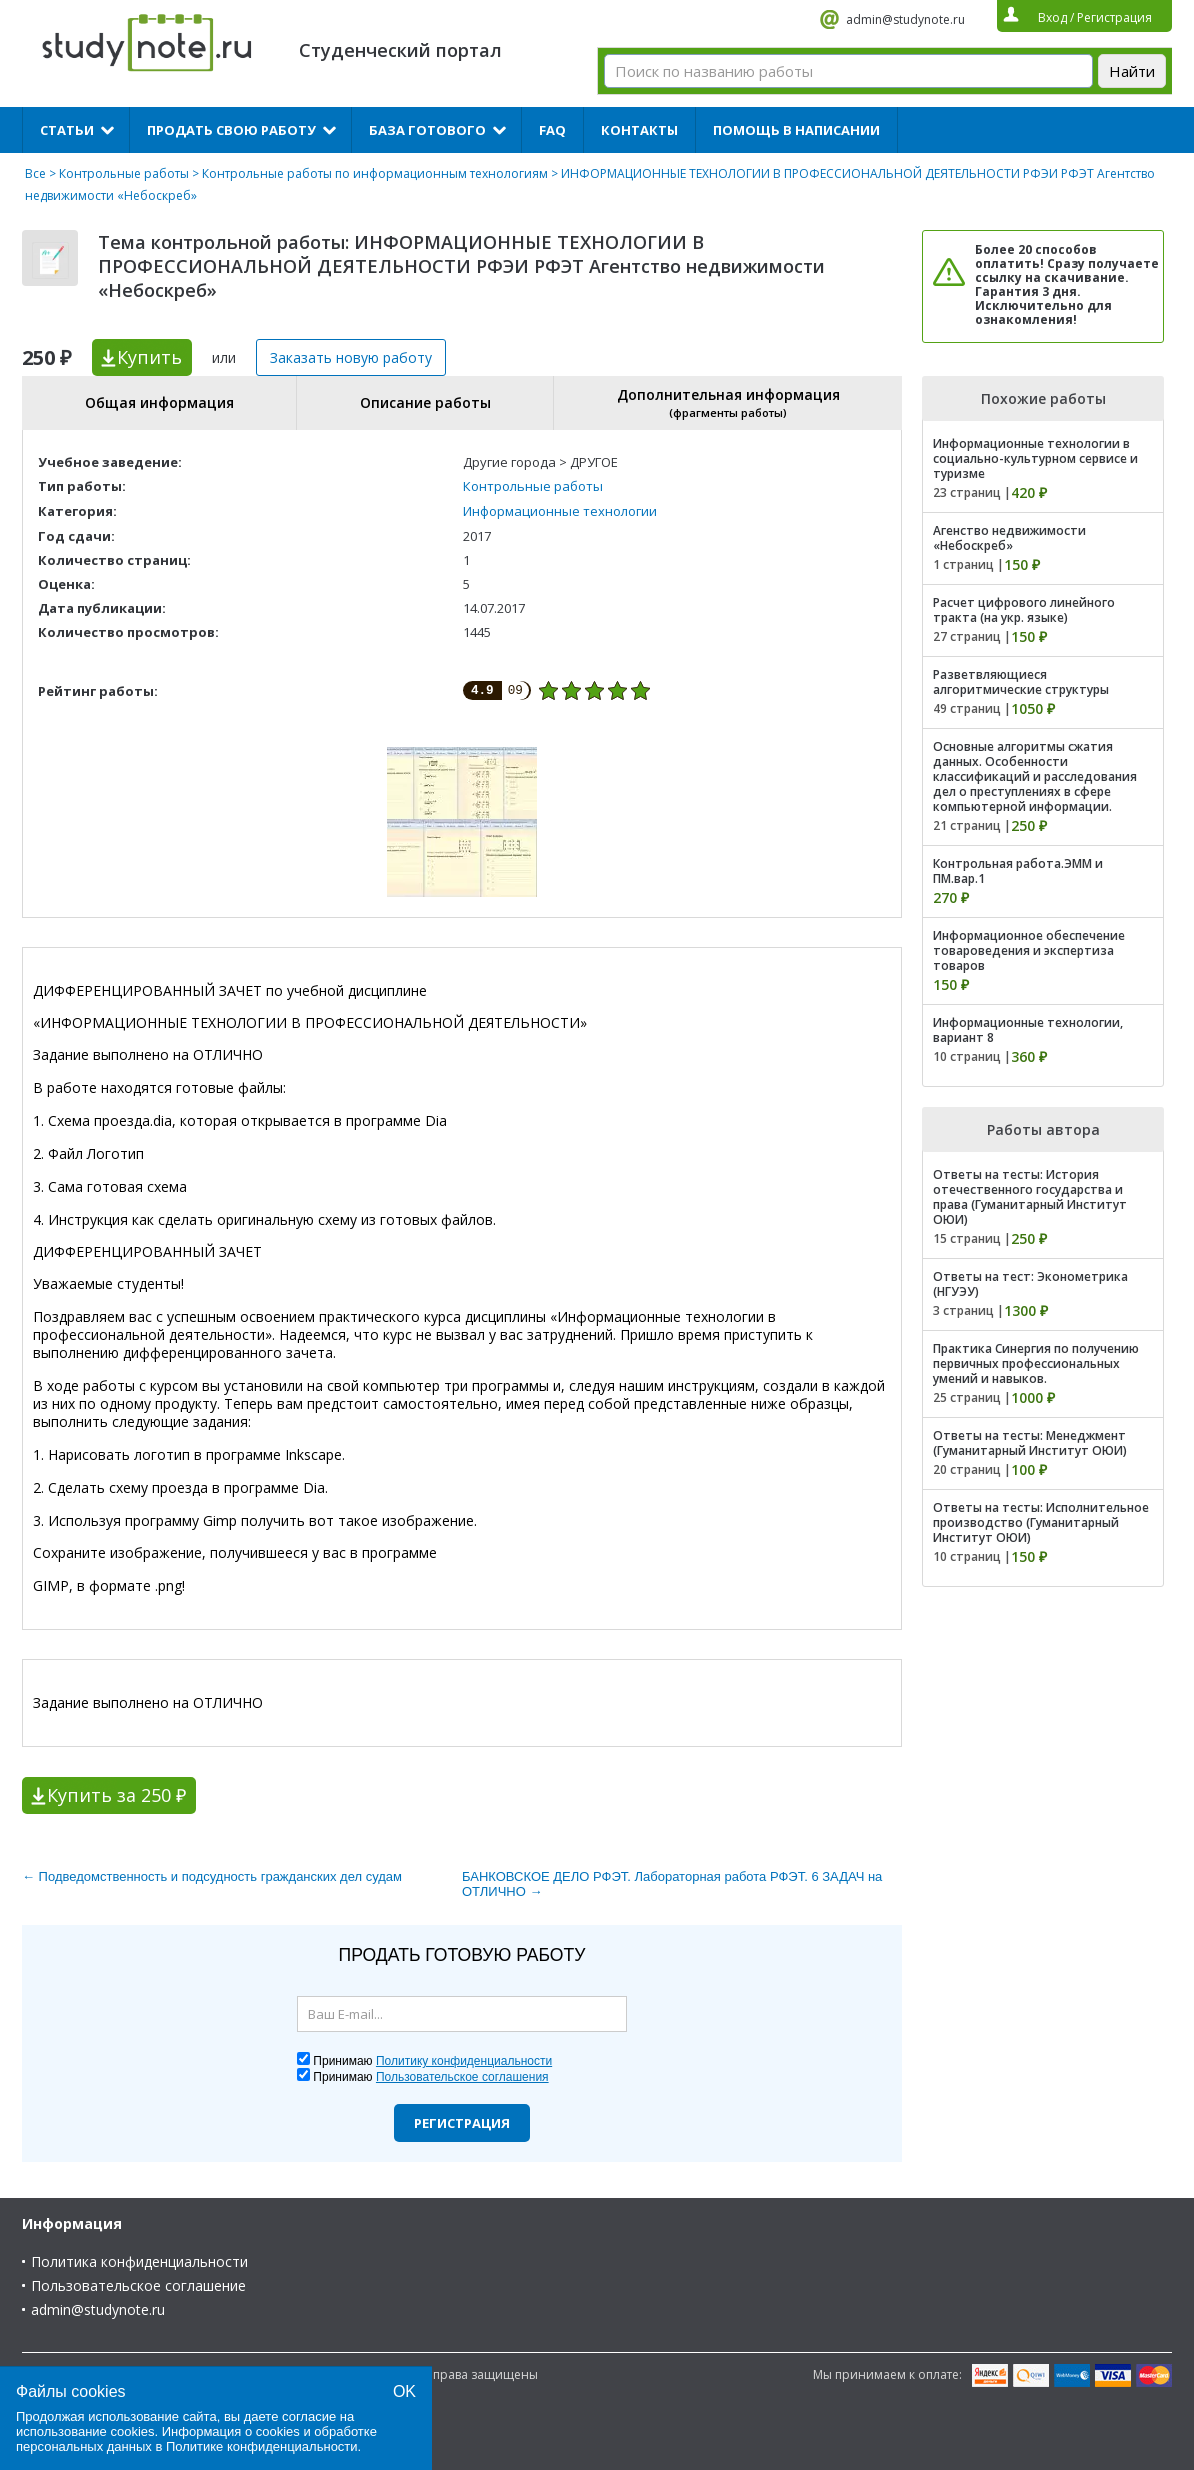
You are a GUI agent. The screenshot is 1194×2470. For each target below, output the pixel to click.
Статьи (67, 130)
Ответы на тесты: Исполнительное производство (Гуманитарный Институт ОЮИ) (1041, 1522)
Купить (149, 357)
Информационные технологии (560, 511)
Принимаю (432, 2061)
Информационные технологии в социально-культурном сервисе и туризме (1035, 458)
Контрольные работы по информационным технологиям (375, 173)
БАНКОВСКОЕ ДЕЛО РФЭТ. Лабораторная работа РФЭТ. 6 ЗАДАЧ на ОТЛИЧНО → (672, 1884)
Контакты (639, 130)
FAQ (552, 130)
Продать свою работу (231, 130)
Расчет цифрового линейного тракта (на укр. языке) (1024, 610)
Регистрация (462, 2123)
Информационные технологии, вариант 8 (1028, 1030)
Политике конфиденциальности (262, 2446)
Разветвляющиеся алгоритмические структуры (1021, 682)
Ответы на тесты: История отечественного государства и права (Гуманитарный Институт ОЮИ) (1030, 1197)
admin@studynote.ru (905, 19)
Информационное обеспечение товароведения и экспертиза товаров (1029, 950)
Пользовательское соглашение (138, 2285)
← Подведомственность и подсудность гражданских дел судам (212, 1876)
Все (35, 173)
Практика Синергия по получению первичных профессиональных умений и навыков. (1036, 1363)
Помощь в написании (796, 130)
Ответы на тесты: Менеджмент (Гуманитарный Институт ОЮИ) (1030, 1443)
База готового (427, 130)
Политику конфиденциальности (464, 2061)
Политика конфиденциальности (139, 2261)
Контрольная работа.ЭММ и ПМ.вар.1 (1018, 871)
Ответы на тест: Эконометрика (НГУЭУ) (1030, 1284)
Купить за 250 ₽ (116, 1795)
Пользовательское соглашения (462, 2077)
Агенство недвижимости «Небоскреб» (1009, 538)
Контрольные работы (124, 173)
